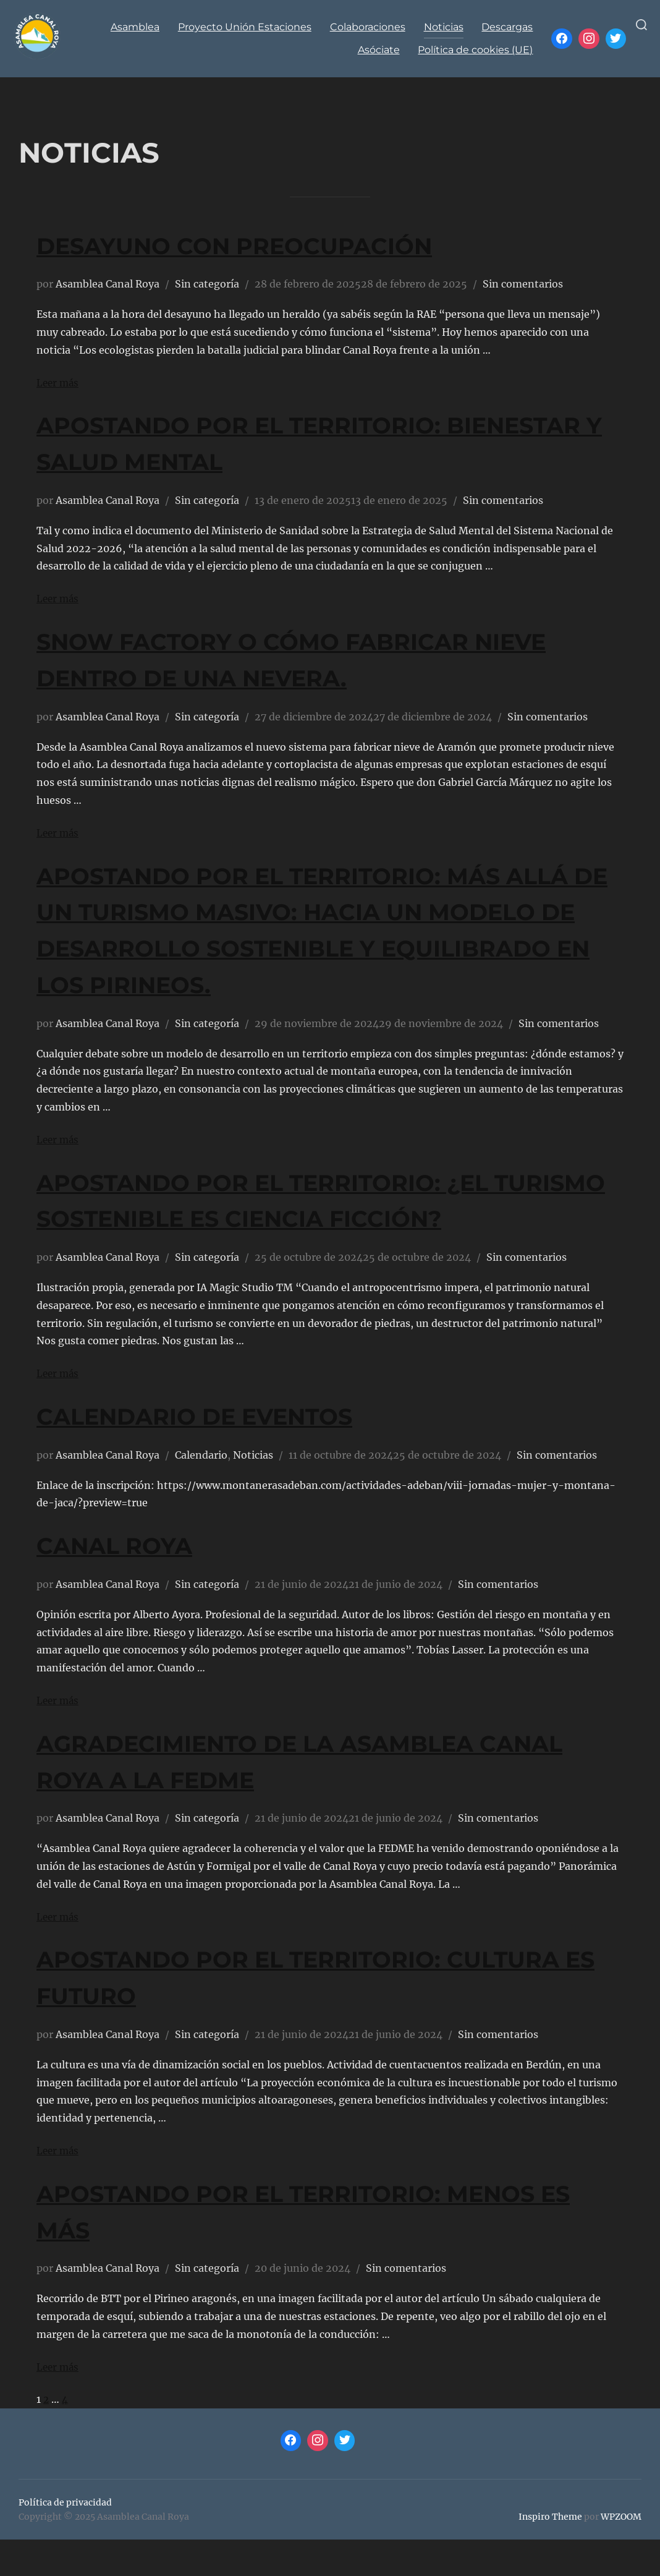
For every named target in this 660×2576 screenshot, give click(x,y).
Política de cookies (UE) (475, 50)
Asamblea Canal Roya (107, 284)
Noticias (443, 27)
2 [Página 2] (46, 2435)
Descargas (507, 27)
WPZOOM (621, 2552)
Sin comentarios (523, 284)
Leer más (58, 383)
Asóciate (378, 50)
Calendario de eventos (219, 1452)
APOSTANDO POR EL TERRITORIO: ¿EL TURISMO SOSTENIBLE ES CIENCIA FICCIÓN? (297, 1218)
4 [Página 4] (65, 2435)
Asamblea (134, 27)
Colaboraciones (367, 27)
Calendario (201, 1491)
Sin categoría (207, 284)
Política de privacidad (65, 2538)
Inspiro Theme (550, 2552)
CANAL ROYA (125, 1581)
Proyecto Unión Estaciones (244, 27)
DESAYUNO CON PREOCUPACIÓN (264, 245)
